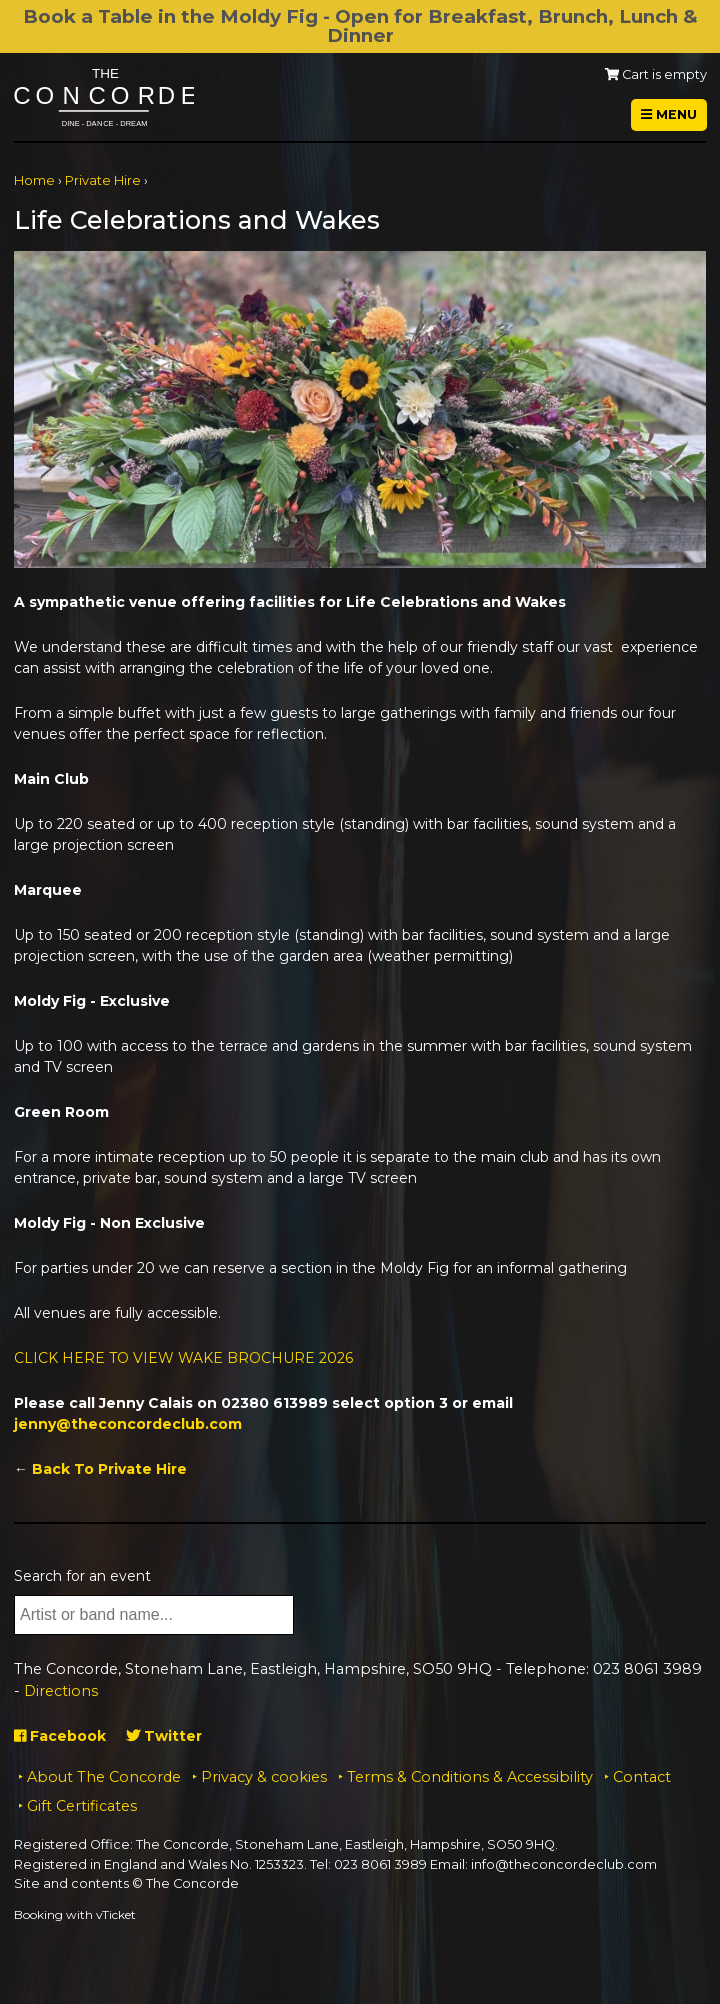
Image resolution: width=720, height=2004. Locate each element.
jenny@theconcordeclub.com (128, 1424)
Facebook (60, 1736)
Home (34, 180)
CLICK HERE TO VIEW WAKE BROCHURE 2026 (183, 1358)
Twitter (164, 1736)
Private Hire (103, 180)
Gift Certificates (82, 1806)
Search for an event (82, 1576)
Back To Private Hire (109, 1469)
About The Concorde (104, 1777)
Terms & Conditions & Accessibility (470, 1777)
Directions (61, 1691)
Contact (642, 1777)
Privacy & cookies (264, 1777)
